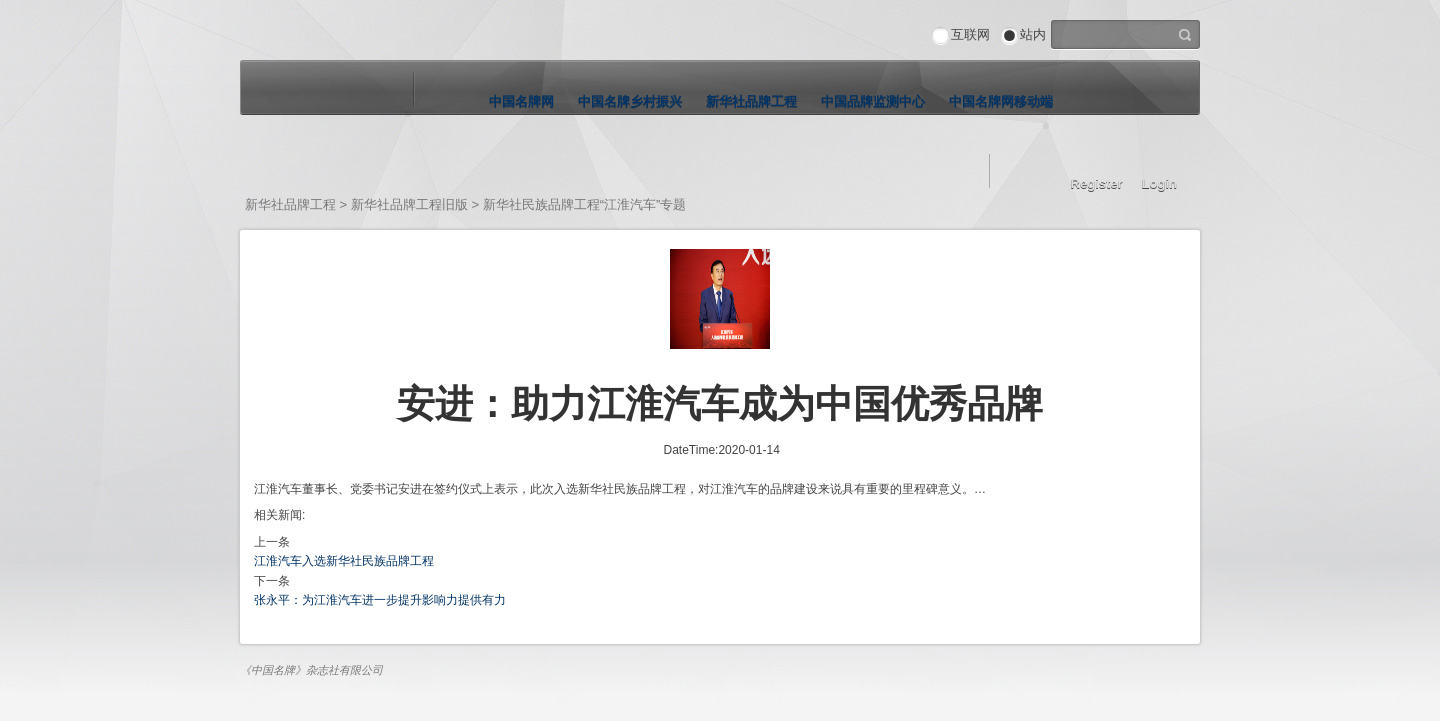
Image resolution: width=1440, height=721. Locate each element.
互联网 (970, 34)
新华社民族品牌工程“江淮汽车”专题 (585, 204)
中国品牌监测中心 (873, 101)
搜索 (1185, 33)
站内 (1033, 34)
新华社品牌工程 (751, 101)
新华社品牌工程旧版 (409, 204)
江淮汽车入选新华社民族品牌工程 (344, 561)
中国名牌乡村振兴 (630, 101)
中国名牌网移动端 (1001, 101)
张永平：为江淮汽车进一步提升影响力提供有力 (380, 600)
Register (1097, 183)
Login (1159, 183)
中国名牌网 (521, 101)
